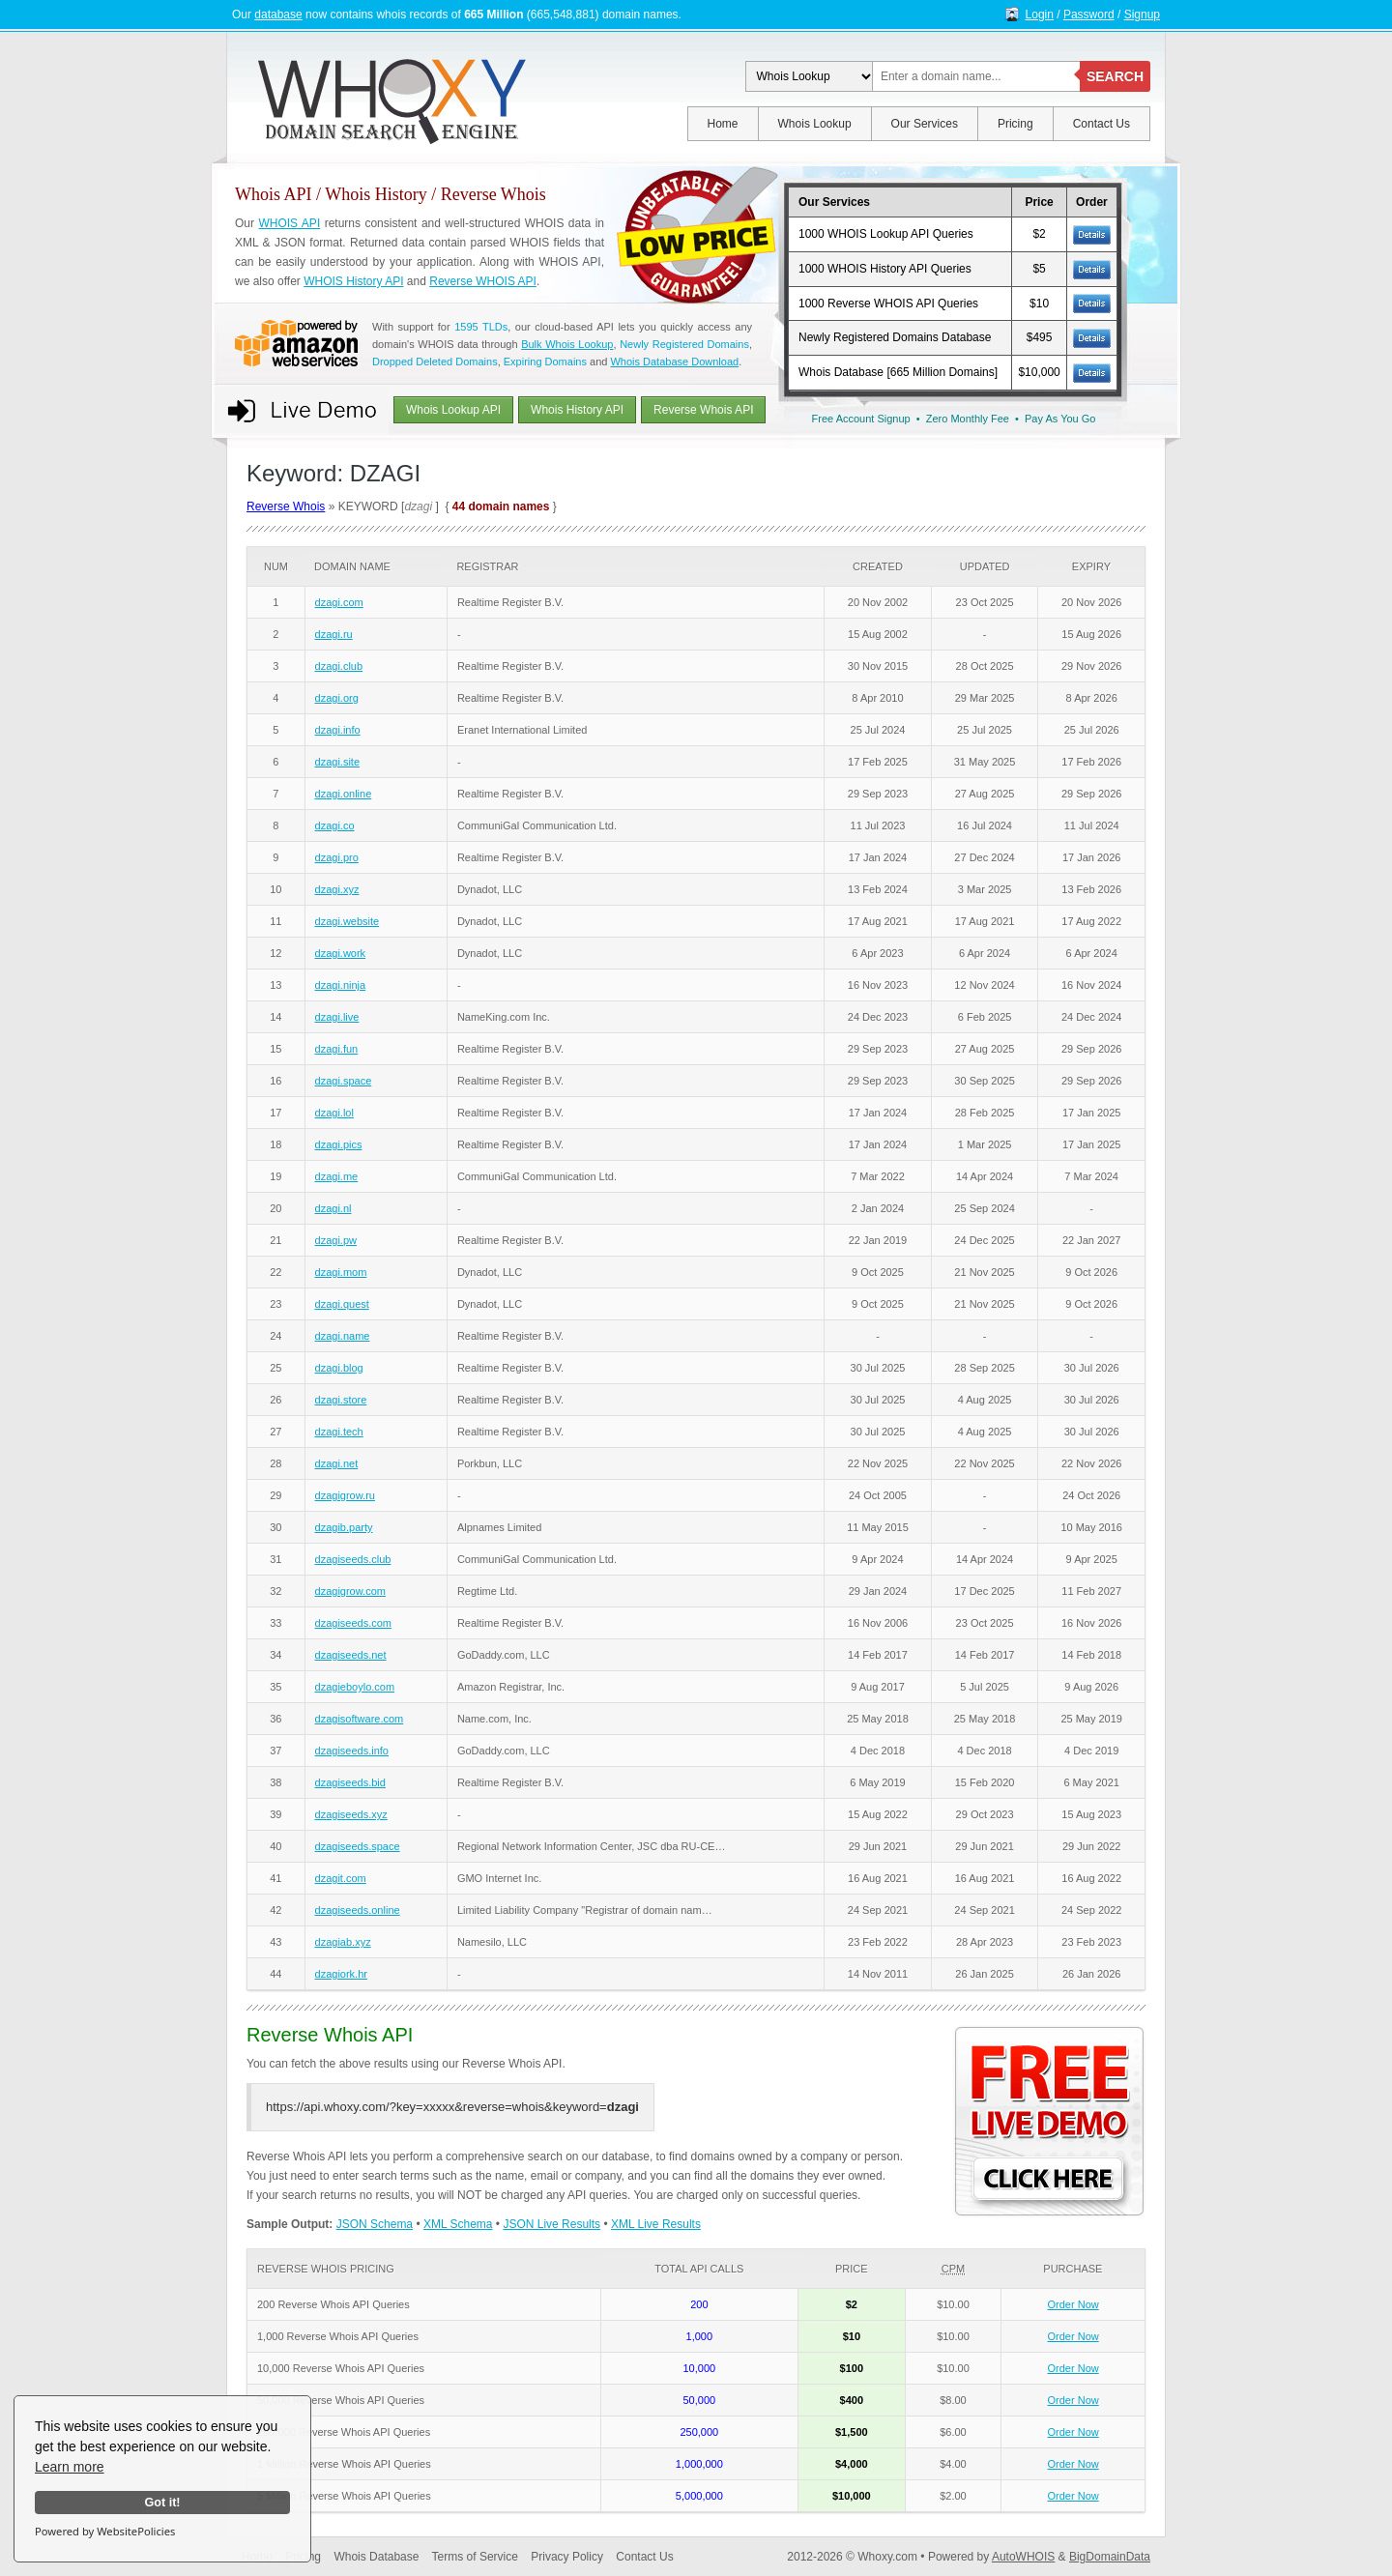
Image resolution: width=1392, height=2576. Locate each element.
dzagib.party (344, 1527)
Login (1040, 14)
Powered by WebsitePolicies (105, 2531)
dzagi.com (339, 602)
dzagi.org (337, 698)
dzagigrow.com (350, 1591)
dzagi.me (337, 1176)
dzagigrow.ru (345, 1495)
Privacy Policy (567, 2556)
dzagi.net (337, 1463)
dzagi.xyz (337, 889)
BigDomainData (1109, 2556)
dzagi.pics (338, 1144)
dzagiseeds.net (351, 1655)
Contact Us (1101, 123)
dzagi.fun (337, 1049)
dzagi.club (339, 666)
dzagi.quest (342, 1304)
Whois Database (376, 2556)
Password (1089, 14)
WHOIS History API (353, 281)
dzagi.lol (334, 1112)
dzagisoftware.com (359, 1718)
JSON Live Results (551, 2224)
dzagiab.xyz (343, 1942)
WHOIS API (289, 223)
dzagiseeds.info (352, 1750)
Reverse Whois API (703, 410)
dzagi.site (337, 761)
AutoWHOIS (1023, 2556)
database (278, 14)
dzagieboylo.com (355, 1687)
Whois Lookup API (453, 410)
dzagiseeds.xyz (351, 1814)
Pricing (1015, 123)
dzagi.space (343, 1080)
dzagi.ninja (340, 985)
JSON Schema (374, 2224)
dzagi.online (343, 793)
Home (723, 123)
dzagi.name (342, 1336)
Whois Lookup (815, 123)
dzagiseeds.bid (350, 1782)
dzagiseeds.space (357, 1846)
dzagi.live (337, 1017)
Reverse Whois (285, 506)
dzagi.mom (341, 1272)
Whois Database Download (674, 361)
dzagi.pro (337, 857)
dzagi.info (338, 730)
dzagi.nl (333, 1208)
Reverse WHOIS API (482, 281)
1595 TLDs (481, 327)
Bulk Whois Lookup (567, 344)
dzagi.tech (339, 1431)
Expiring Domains (545, 361)
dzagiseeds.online (357, 1910)
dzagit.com (340, 1878)
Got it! (162, 2502)
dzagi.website (347, 921)
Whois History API (577, 410)
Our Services (924, 123)
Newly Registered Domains (684, 344)
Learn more (69, 2467)
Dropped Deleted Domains (435, 361)
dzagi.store (341, 1399)
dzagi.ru (334, 634)
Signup (1142, 14)
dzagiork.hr (341, 1974)
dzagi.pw (336, 1240)
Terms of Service (475, 2556)
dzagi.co (335, 825)
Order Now (1073, 2304)
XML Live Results (656, 2224)
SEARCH (1115, 76)
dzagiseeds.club (353, 1559)
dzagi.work (340, 953)
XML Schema (458, 2224)
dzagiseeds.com (353, 1623)
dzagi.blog (339, 1368)
